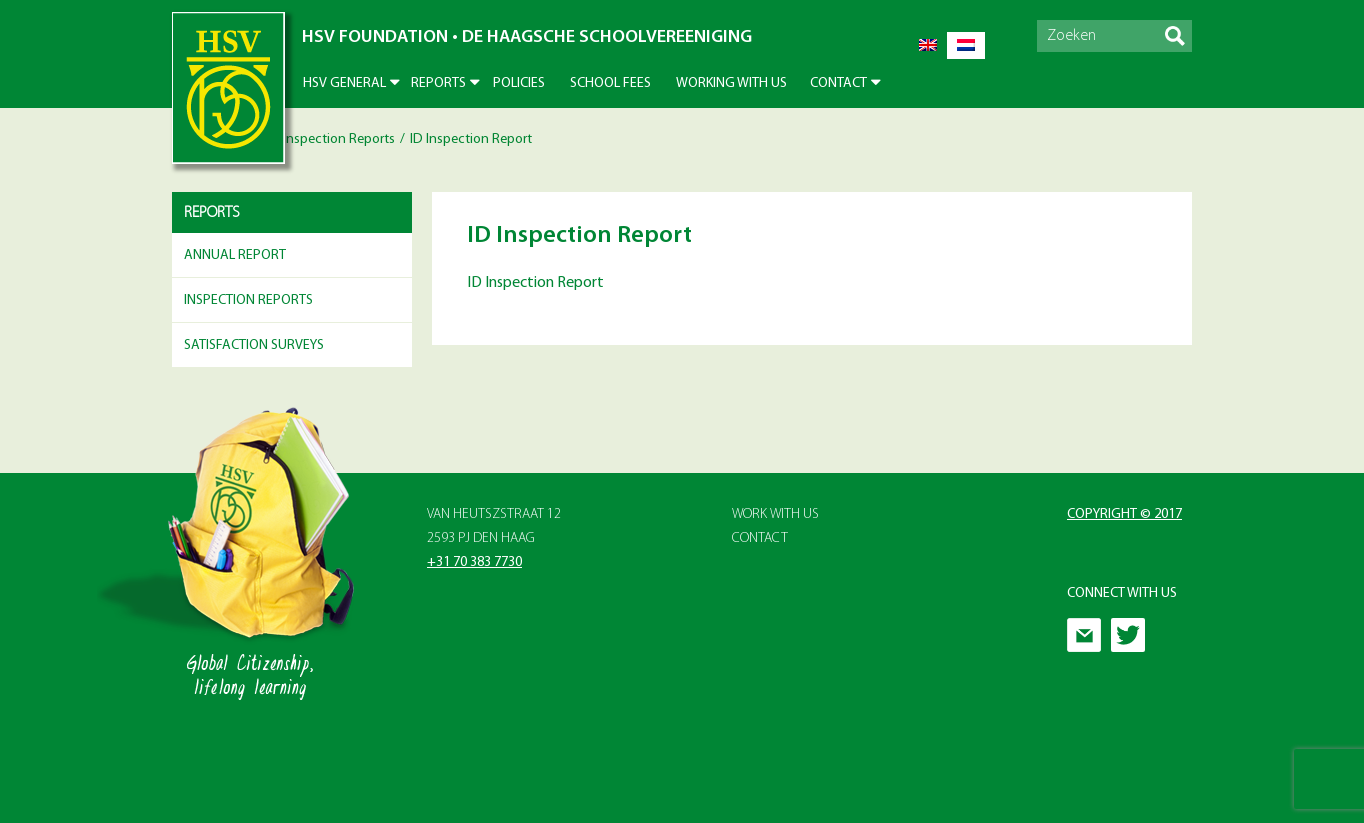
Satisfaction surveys (254, 345)
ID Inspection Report (535, 283)
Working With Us (731, 83)
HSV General (344, 83)
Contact (838, 83)
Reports (438, 83)
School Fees (610, 83)
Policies (519, 83)
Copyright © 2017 (1124, 514)
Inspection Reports (339, 139)
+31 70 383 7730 (474, 562)
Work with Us (775, 514)
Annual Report (235, 255)
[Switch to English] (928, 45)
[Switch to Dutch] (966, 45)
